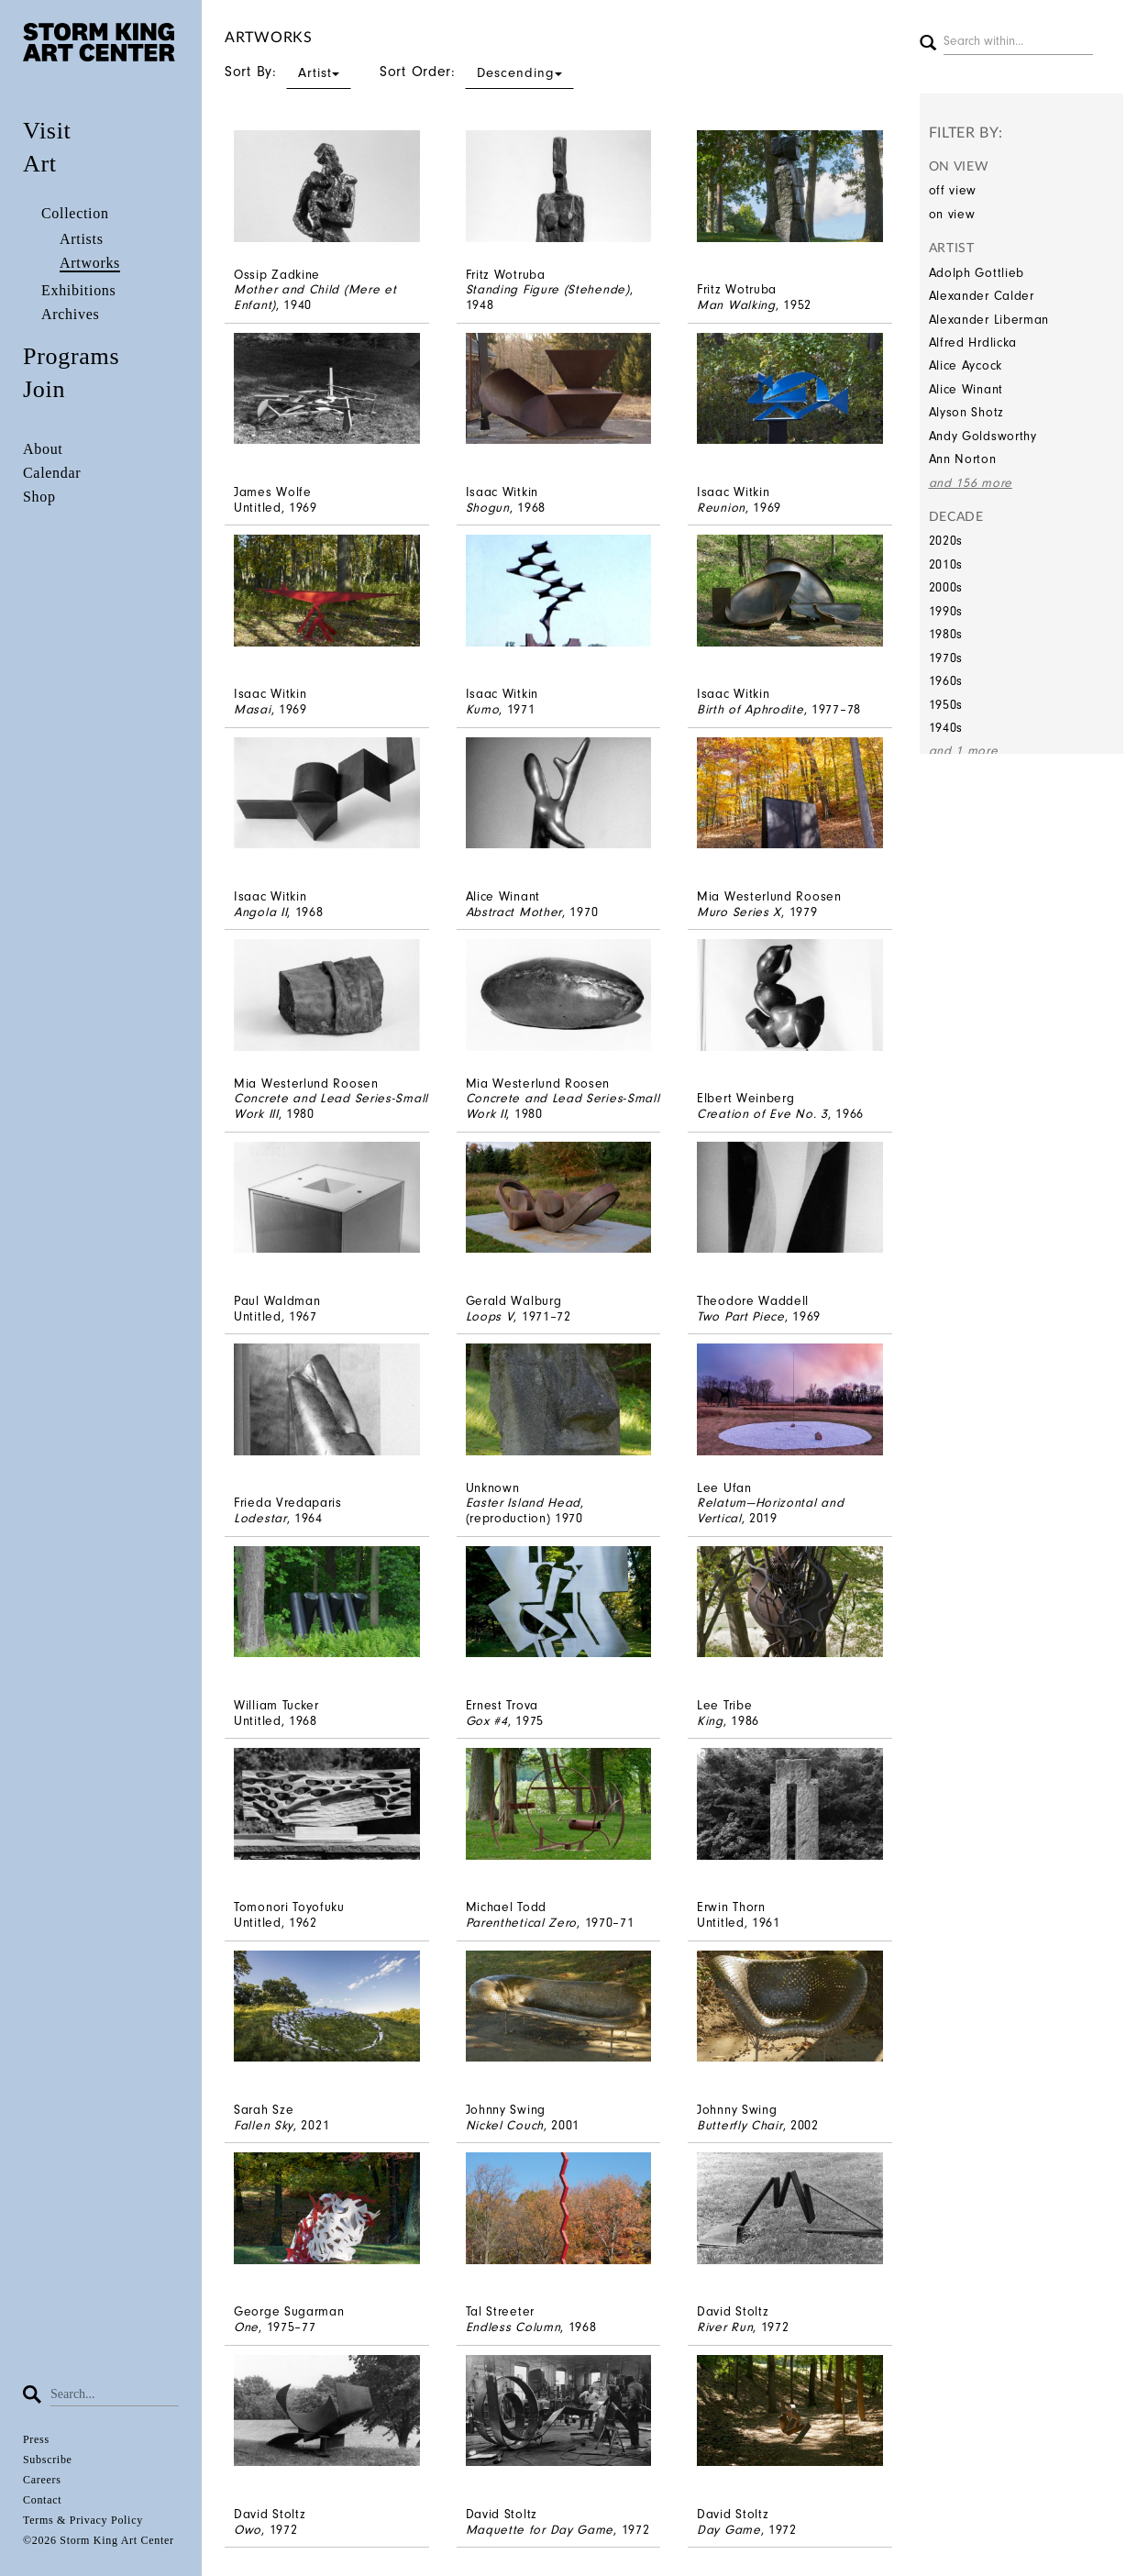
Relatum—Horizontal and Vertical (770, 1510)
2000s (946, 587)
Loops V (490, 1316)
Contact (42, 2499)
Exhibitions (78, 290)
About (43, 449)
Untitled (257, 507)
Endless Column (513, 2327)
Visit (47, 130)
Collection (75, 213)
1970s (946, 658)
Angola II (260, 912)
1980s (946, 634)
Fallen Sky (263, 2125)
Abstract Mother (514, 912)
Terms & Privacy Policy (83, 2520)
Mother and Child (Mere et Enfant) (315, 297)
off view (953, 190)
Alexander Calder (981, 296)
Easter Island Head (523, 1502)
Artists (82, 239)
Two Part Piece (741, 1316)
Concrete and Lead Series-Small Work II (563, 1106)
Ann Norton (963, 459)
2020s (946, 540)
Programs (71, 356)
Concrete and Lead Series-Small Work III (331, 1106)
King (710, 1721)
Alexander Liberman (989, 319)
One (246, 2327)
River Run (725, 2327)
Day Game (729, 2529)
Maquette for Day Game (540, 2529)
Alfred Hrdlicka (973, 342)
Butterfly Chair (740, 2125)
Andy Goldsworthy (983, 436)
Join (44, 389)
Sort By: (288, 71)
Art (40, 163)
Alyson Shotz (966, 412)
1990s (946, 611)
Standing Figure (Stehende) (548, 289)
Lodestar (260, 1518)
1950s (946, 705)
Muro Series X (739, 912)
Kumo (483, 709)
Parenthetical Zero (522, 1922)
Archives (70, 314)
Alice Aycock (965, 365)
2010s (946, 564)
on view (952, 214)
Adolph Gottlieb (977, 273)
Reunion (721, 507)
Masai (252, 709)
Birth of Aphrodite (750, 709)
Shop (39, 496)
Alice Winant (966, 389)
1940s (946, 727)
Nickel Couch (505, 2125)
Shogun (488, 507)
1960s (946, 681)
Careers (42, 2479)
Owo (247, 2529)
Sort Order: (477, 71)
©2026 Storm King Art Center (98, 2540)
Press (36, 2439)
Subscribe (47, 2459)
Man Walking (736, 305)
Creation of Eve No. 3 (762, 1114)
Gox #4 (487, 1721)
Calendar (52, 473)
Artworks (90, 263)
